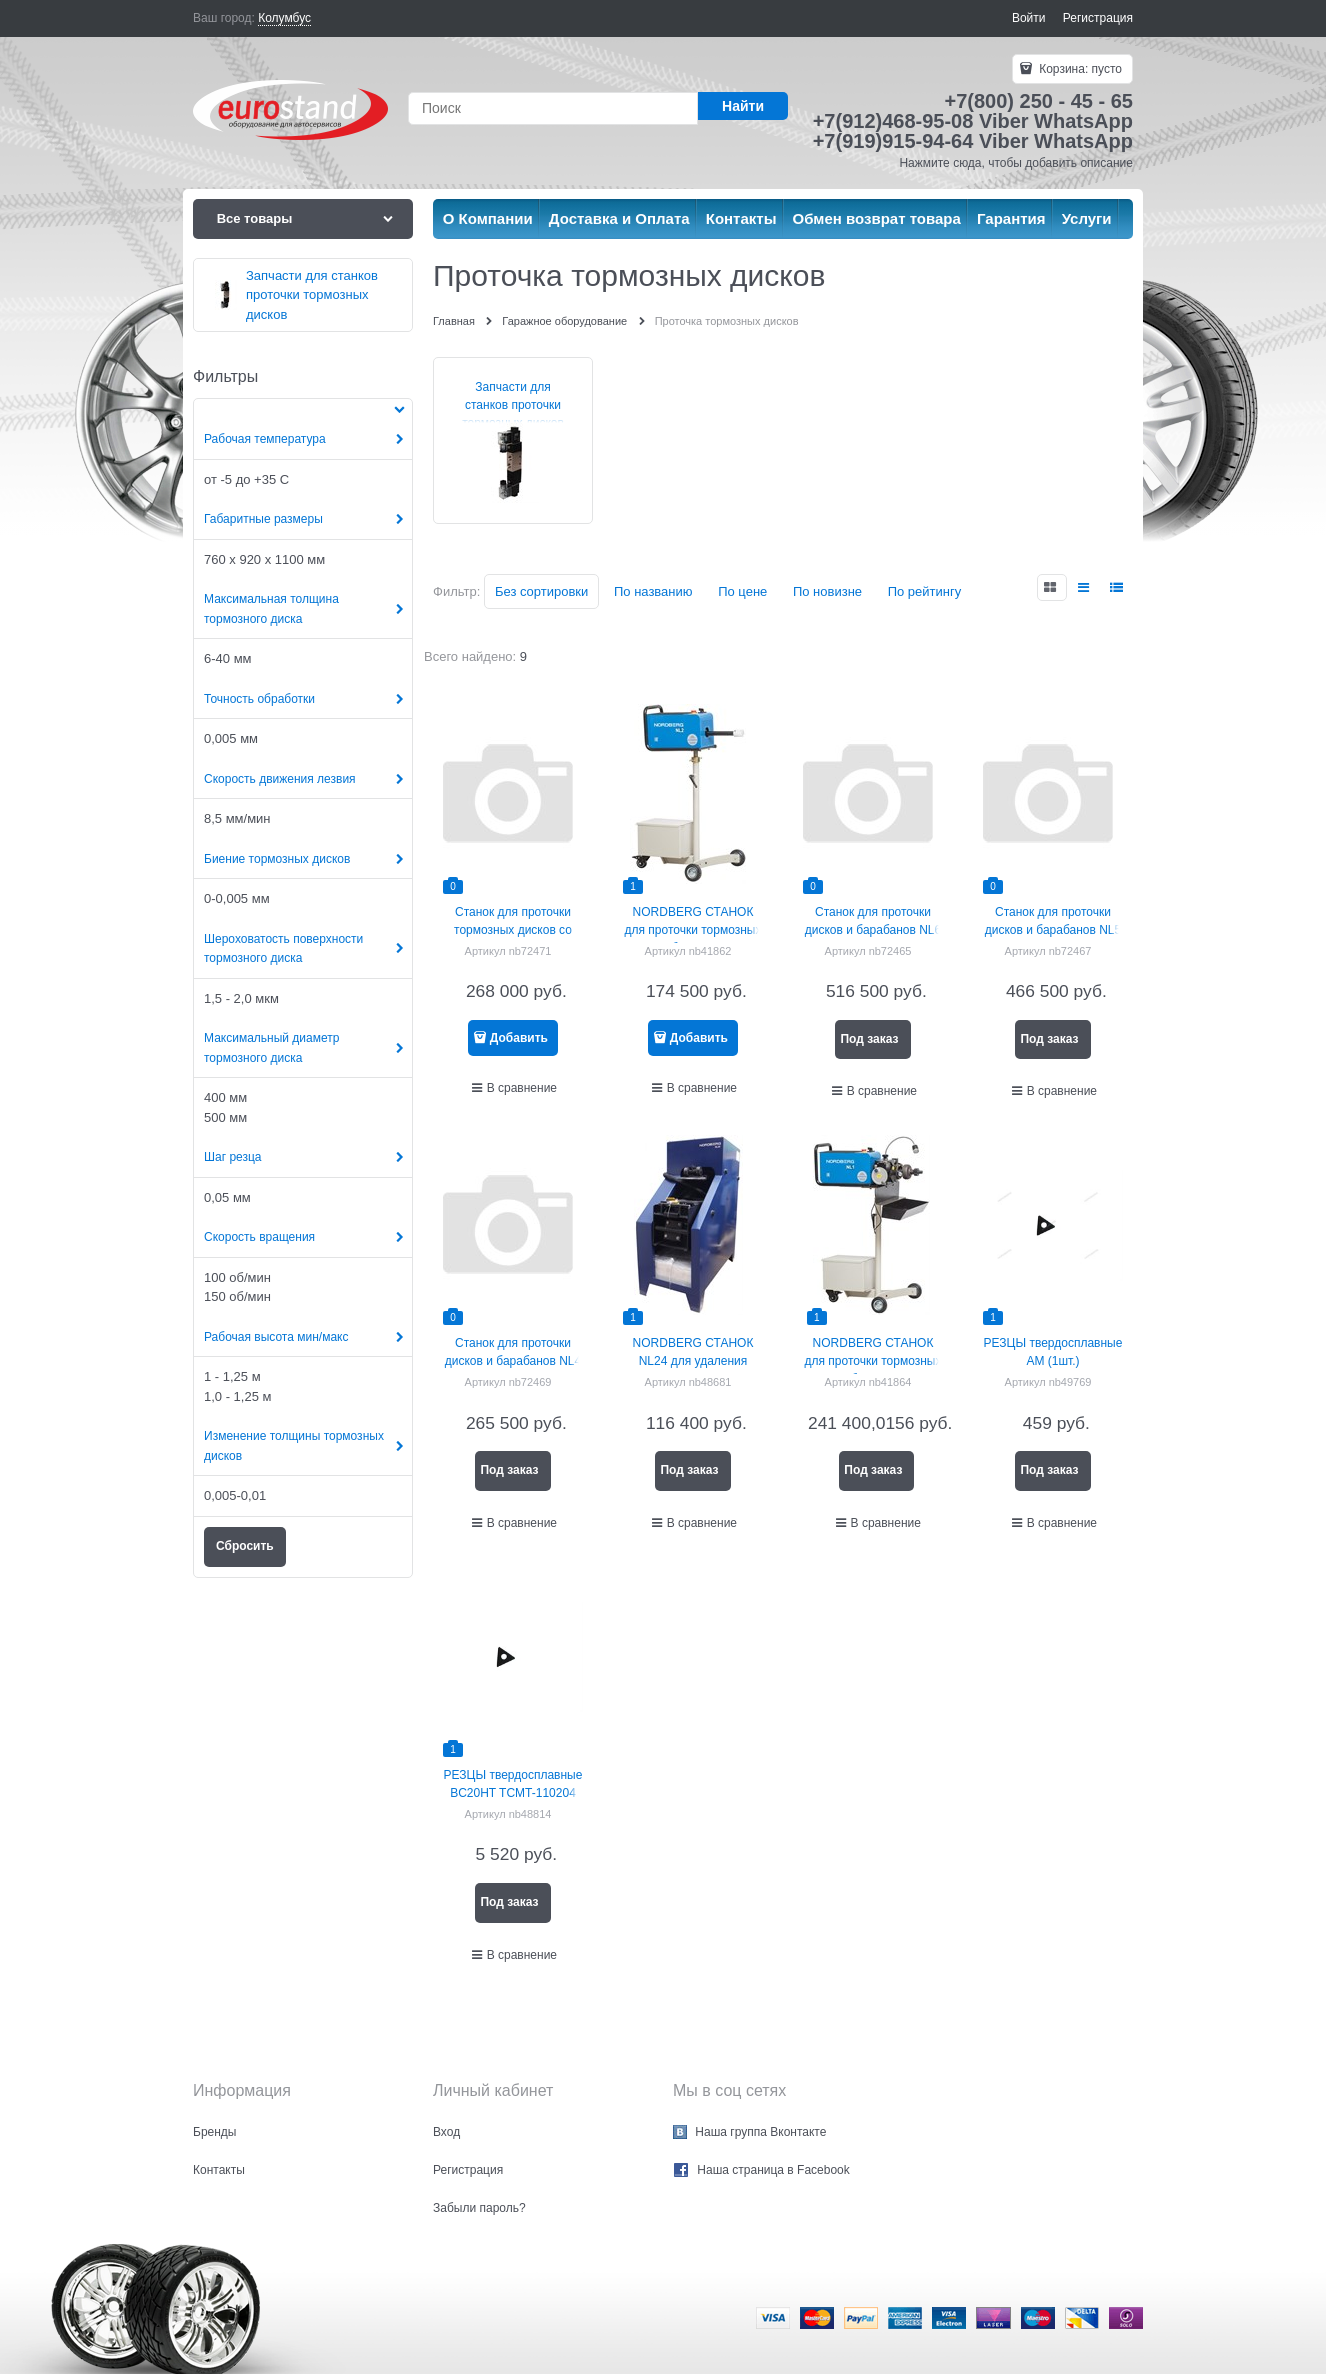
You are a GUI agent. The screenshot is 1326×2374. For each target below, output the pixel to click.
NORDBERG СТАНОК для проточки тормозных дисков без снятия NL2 (693, 930)
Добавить (519, 1038)
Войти (1029, 18)
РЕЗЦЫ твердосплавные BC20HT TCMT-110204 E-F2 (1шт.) (513, 1793)
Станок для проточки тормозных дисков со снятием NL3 (513, 930)
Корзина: (1079, 69)
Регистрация (1098, 18)
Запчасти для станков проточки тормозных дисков (513, 405)
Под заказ (869, 1039)
